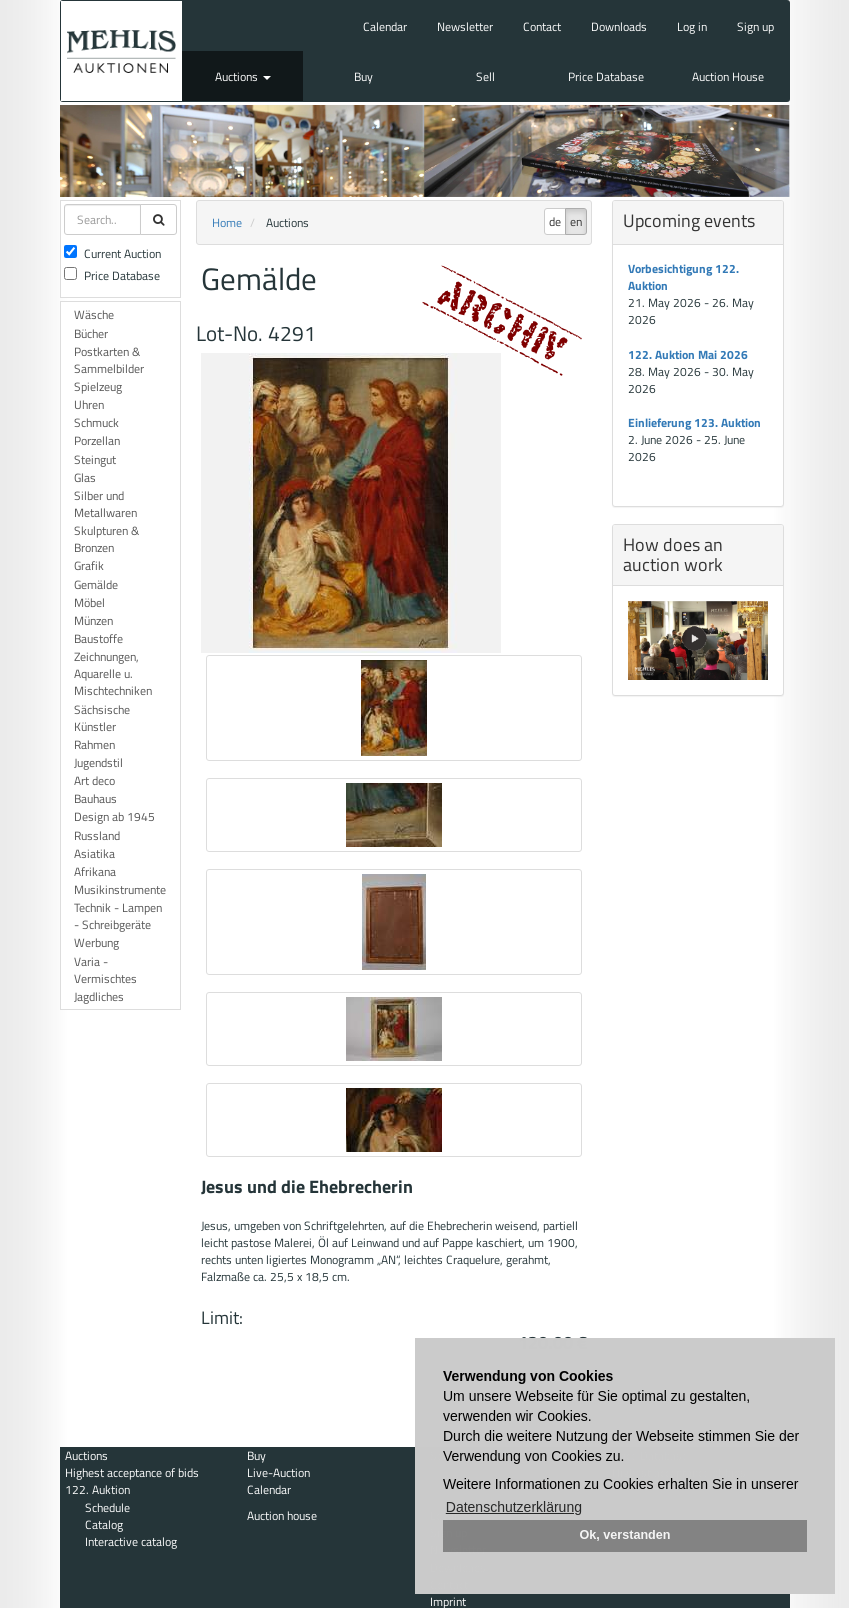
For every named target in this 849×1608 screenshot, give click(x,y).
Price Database (606, 76)
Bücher (91, 333)
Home (227, 222)
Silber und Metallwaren (105, 504)
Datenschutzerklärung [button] (514, 1507)
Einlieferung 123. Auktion (694, 422)
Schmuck (96, 422)
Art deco (94, 780)
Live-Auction (278, 1472)
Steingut (95, 459)
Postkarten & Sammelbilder (109, 360)
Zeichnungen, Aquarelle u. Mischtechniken (113, 673)
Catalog (104, 1524)
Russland (97, 835)
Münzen (93, 620)
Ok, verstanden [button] (625, 1535)
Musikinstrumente (120, 889)
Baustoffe (98, 638)
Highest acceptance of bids (132, 1472)
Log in (692, 26)
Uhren (89, 404)
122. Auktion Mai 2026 (688, 354)
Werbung (96, 942)
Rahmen (94, 744)
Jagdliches (99, 996)
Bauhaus (95, 798)
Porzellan (97, 440)
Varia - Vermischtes (105, 970)
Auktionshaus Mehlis (121, 51)
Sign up (755, 26)
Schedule (107, 1507)
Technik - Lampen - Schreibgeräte (118, 916)
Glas (85, 477)
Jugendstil (98, 762)
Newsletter (465, 26)
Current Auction (112, 253)
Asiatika (94, 853)
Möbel (89, 602)
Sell (485, 76)
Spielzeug (98, 386)
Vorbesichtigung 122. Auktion (683, 277)
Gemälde (96, 584)
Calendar (385, 26)
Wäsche (94, 314)
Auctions (243, 76)
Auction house (282, 1515)
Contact (542, 26)
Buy (363, 76)
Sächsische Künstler (102, 718)
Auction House (728, 76)
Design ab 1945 (114, 816)
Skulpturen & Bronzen (106, 539)
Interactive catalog (131, 1541)
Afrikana (95, 871)
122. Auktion (97, 1489)
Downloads (619, 26)
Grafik (89, 565)
